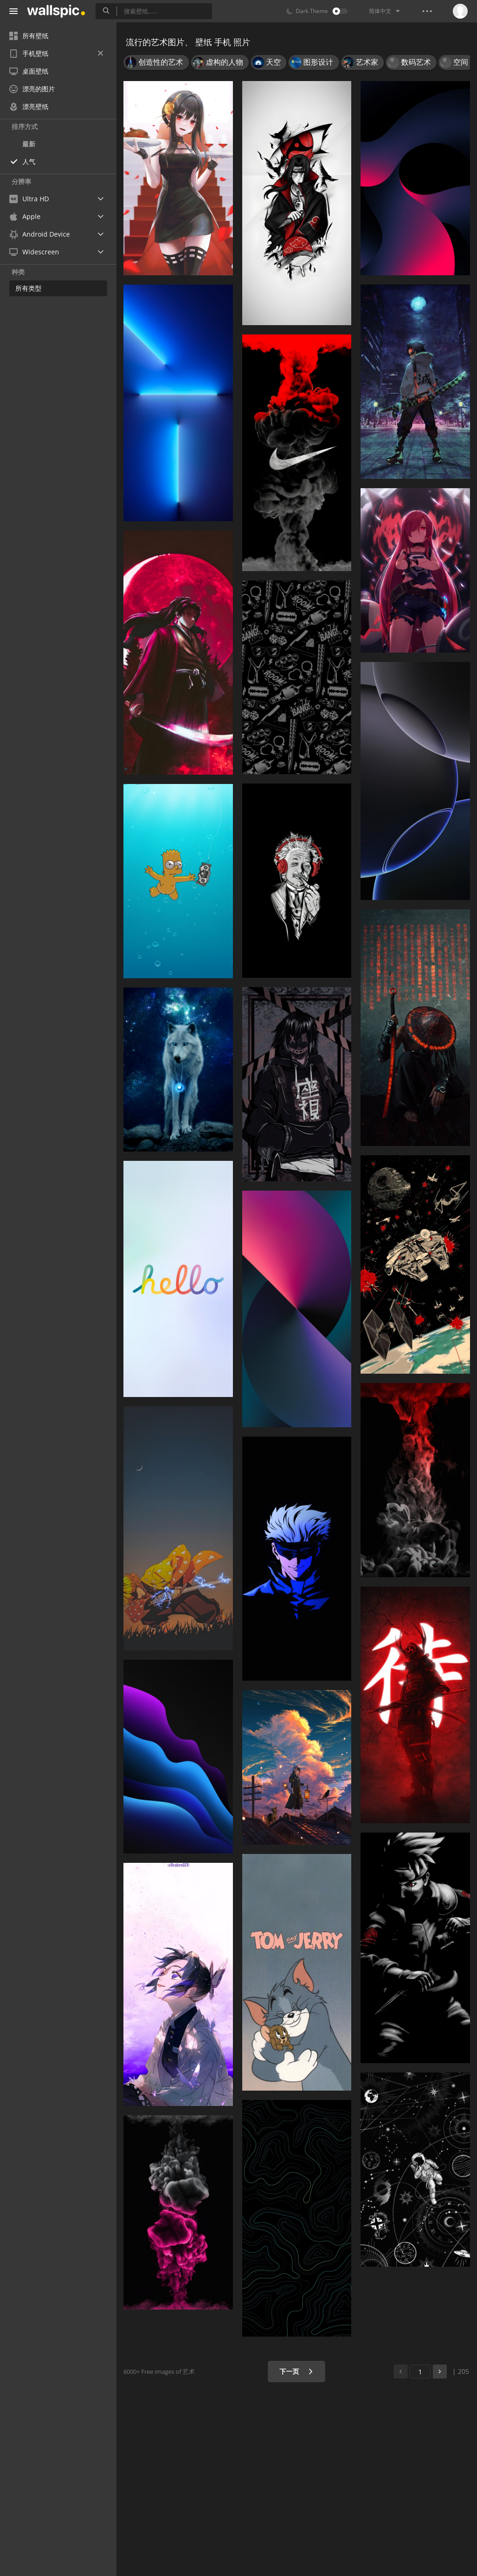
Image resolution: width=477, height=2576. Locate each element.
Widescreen (34, 251)
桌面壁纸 (28, 71)
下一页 (296, 2371)
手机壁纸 (56, 53)
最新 (28, 143)
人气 (28, 161)
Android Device (39, 234)
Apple (25, 216)
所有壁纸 (28, 35)
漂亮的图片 (32, 88)
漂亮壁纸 (28, 106)
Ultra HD (29, 198)
